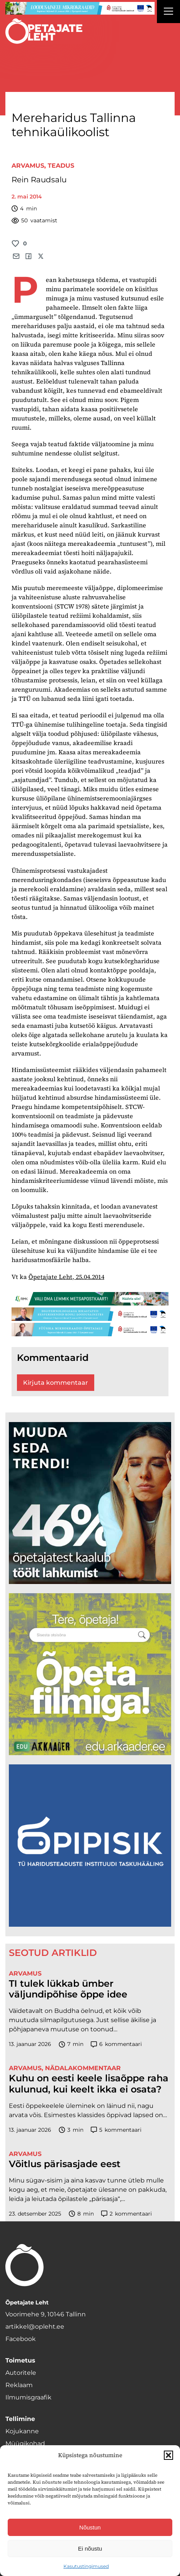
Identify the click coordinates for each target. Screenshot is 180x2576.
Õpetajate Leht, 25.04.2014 (66, 1276)
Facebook (20, 2339)
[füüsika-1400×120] (90, 1329)
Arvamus (28, 165)
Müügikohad (25, 2443)
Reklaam (19, 2385)
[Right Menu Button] (168, 12)
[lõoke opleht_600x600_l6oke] (90, 1503)
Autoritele (20, 2372)
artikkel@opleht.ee (34, 2326)
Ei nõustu (90, 2548)
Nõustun (90, 2527)
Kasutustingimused (86, 2566)
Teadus (61, 165)
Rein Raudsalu (39, 179)
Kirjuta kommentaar (55, 1382)
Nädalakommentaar (83, 2068)
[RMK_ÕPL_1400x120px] (90, 1299)
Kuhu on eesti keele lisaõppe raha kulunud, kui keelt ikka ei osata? (88, 2084)
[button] (168, 2455)
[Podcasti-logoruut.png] (90, 1845)
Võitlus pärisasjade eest (64, 2164)
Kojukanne (22, 2431)
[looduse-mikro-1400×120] (80, 8)
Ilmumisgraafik (28, 2397)
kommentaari (116, 2044)
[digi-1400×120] (90, 1314)
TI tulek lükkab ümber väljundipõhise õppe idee (68, 1989)
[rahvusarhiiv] (90, 1674)
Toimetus (20, 2360)
